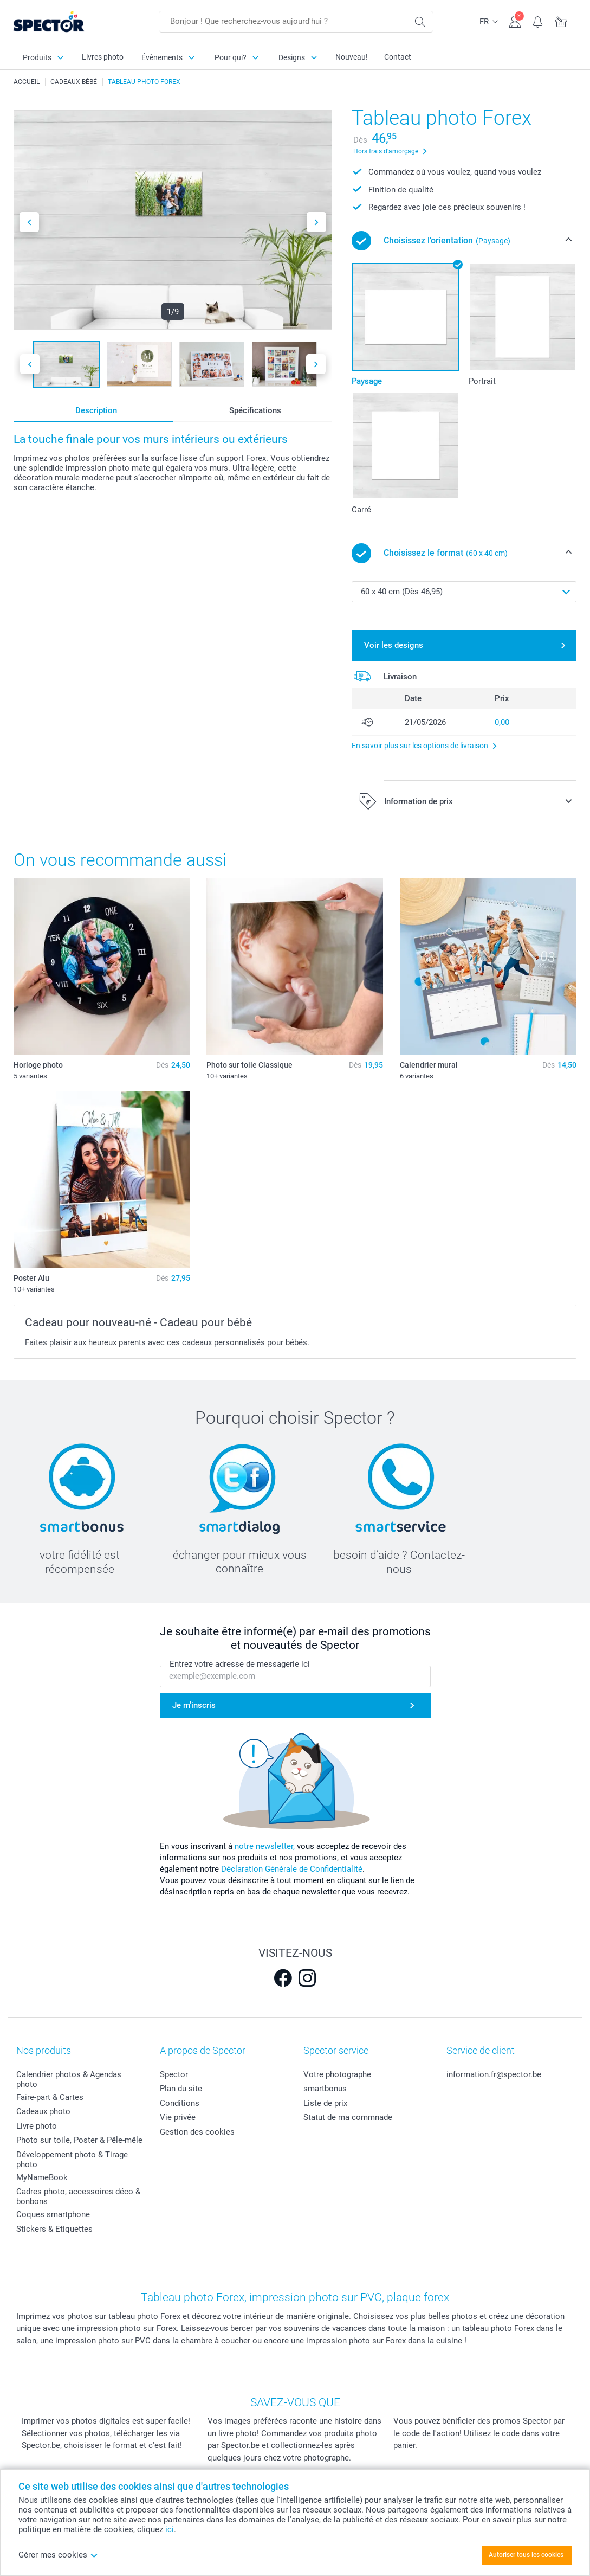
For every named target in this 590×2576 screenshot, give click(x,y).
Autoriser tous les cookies (526, 2555)
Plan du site (181, 2088)
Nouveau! (351, 57)
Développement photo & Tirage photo (72, 2159)
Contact (397, 57)
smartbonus (325, 2088)
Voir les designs (393, 645)
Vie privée (178, 2117)
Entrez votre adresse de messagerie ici (240, 1664)
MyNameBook (42, 2177)
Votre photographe (337, 2074)
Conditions (179, 2103)
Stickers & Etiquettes (54, 2229)
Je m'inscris (194, 1705)
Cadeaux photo (43, 2111)
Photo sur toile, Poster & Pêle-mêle (79, 2140)
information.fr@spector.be (493, 2074)
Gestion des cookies (197, 2132)
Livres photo (103, 57)
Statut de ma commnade (347, 2117)
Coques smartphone (53, 2214)
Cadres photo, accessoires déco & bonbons (78, 2196)
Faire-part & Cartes (49, 2097)
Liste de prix (325, 2103)
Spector (174, 2074)
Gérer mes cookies (58, 2555)
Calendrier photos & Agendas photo (68, 2079)
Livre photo (36, 2126)
